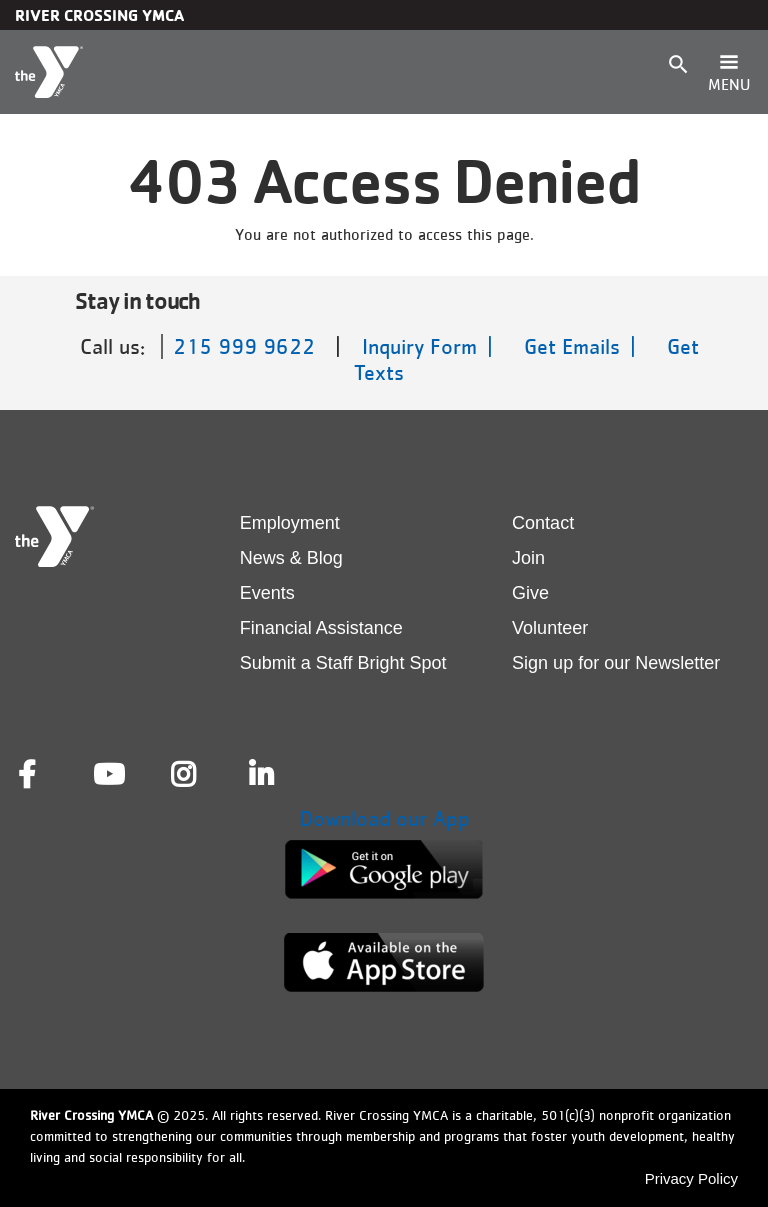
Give (530, 593)
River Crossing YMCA (99, 15)
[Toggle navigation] (729, 72)
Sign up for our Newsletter (616, 663)
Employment (290, 523)
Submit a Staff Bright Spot (343, 663)
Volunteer (550, 628)
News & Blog (291, 558)
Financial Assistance (321, 628)
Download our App (384, 818)
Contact (543, 523)
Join (528, 558)
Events (267, 593)
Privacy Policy (691, 1178)
